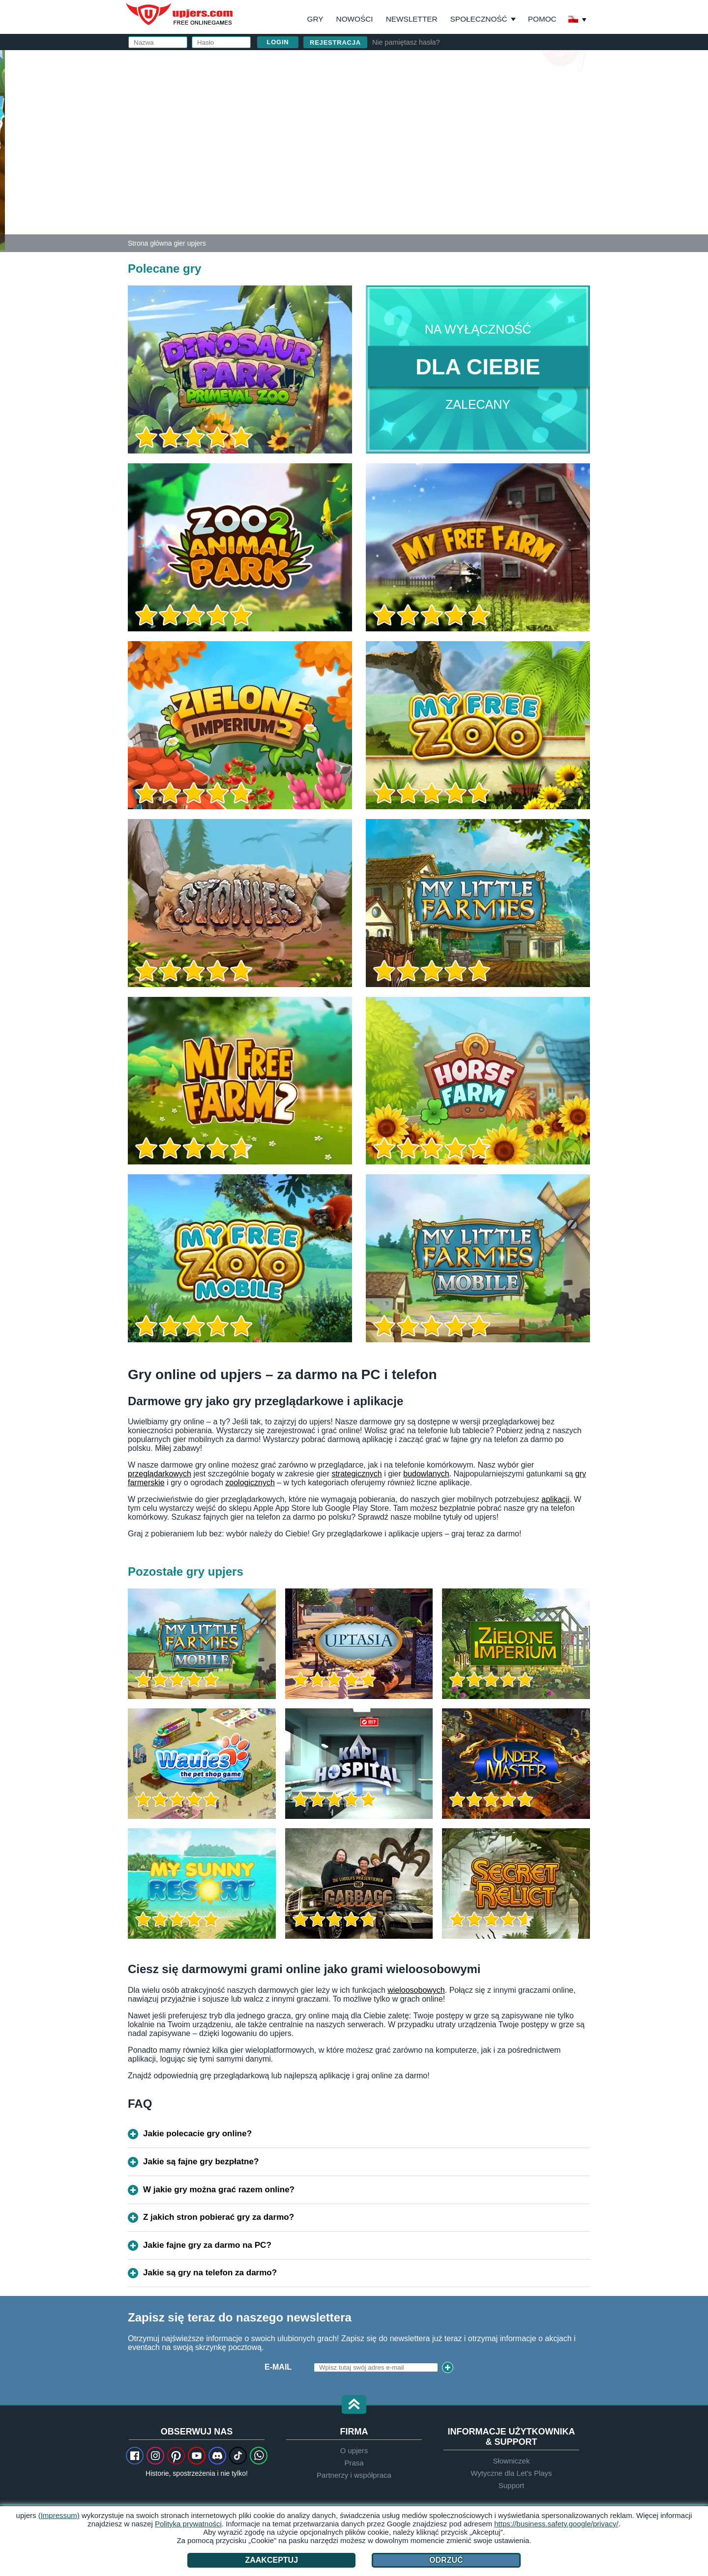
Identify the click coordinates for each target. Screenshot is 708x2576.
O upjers (354, 2450)
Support (512, 2485)
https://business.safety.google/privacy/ (556, 2523)
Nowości (354, 19)
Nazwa (393, 87)
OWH (441, 165)
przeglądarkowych (159, 1474)
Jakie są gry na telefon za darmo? (210, 2272)
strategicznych (356, 1474)
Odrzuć (446, 2560)
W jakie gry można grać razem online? (219, 2189)
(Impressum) (59, 2515)
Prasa (353, 2463)
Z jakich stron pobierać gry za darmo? (218, 2217)
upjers (180, 14)
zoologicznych (250, 1482)
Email (391, 107)
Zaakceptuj (271, 2560)
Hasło (392, 126)
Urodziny (399, 146)
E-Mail (278, 2367)
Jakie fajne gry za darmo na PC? (207, 2245)
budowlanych (426, 1474)
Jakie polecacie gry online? (197, 2133)
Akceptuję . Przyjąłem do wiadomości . (456, 174)
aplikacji (555, 1499)
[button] (354, 2405)
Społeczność (478, 19)
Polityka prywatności (188, 2523)
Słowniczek (511, 2461)
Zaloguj (452, 61)
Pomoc (542, 19)
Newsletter (412, 19)
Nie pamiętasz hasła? (406, 42)
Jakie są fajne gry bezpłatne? (201, 2161)
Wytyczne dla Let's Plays (511, 2473)
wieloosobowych (416, 1990)
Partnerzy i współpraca (354, 2475)
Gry (315, 19)
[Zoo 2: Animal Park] (2, 149)
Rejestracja (335, 42)
